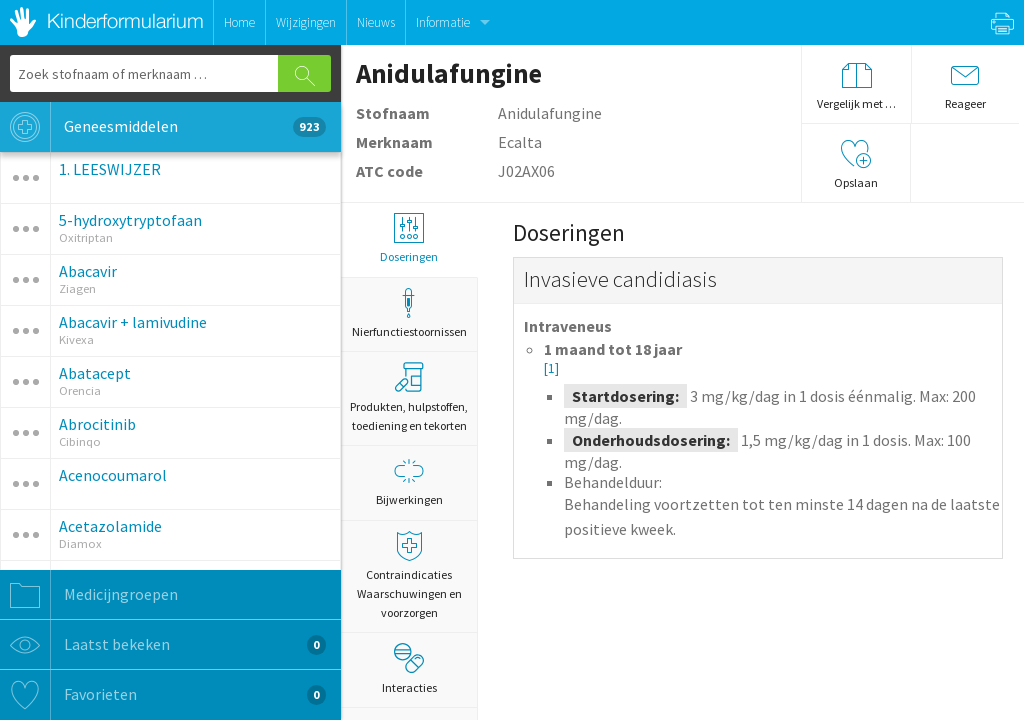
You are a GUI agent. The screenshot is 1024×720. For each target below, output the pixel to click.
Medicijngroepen (89, 595)
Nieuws (376, 22)
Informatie (443, 22)
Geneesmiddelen (163, 127)
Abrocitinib (97, 424)
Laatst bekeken (163, 645)
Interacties (409, 669)
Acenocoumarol (113, 475)
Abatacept (95, 373)
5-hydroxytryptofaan (130, 220)
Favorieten (163, 695)
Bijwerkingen (409, 481)
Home (239, 22)
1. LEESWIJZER (110, 169)
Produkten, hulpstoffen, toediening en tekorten (409, 397)
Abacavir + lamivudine (133, 322)
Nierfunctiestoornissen (409, 313)
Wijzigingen (306, 22)
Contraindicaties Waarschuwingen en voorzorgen (409, 575)
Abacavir (88, 271)
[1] (551, 368)
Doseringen (409, 238)
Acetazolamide (110, 526)
